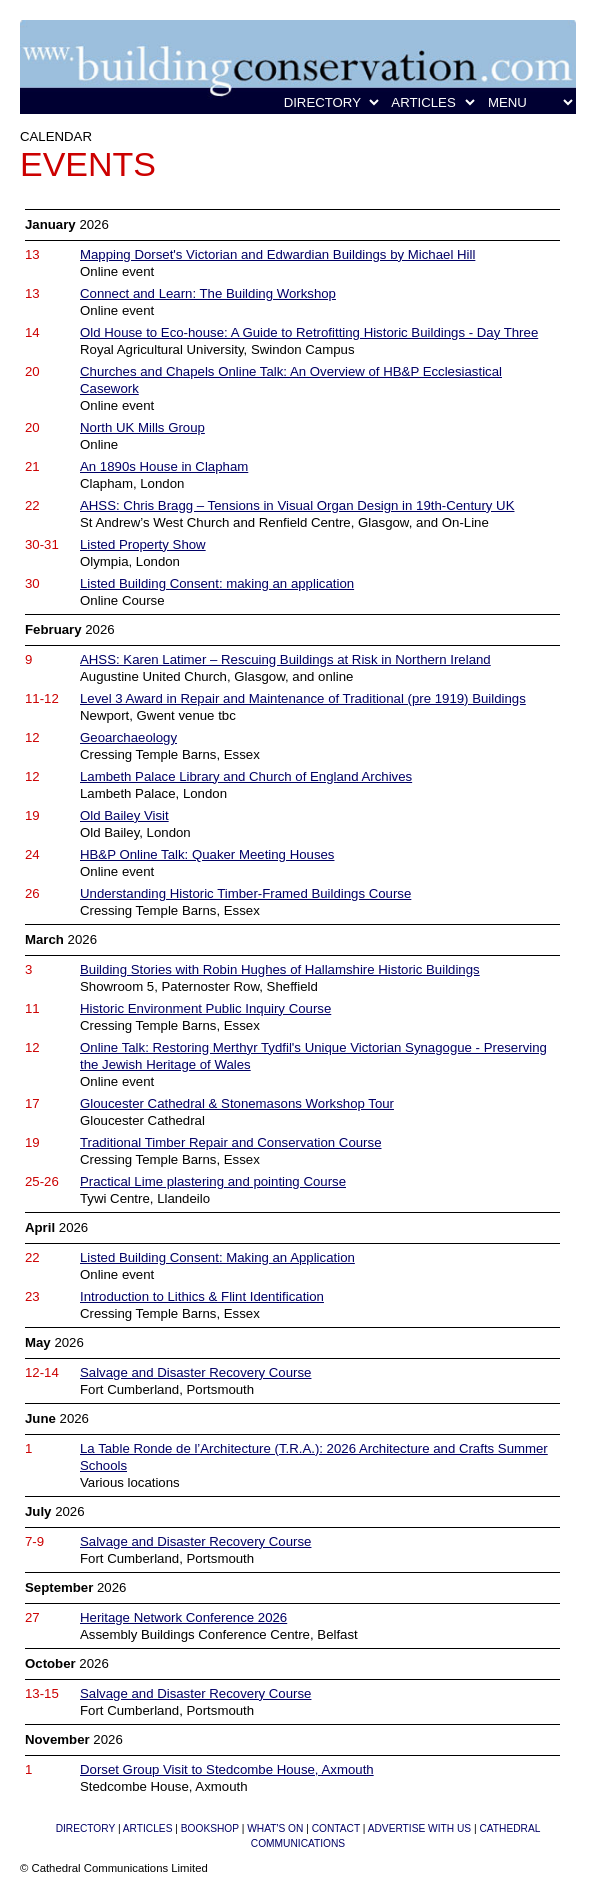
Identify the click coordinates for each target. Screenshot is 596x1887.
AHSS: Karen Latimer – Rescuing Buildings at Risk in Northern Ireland (285, 659)
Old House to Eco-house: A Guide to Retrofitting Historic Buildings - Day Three (309, 332)
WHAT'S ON (275, 1828)
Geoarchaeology (128, 737)
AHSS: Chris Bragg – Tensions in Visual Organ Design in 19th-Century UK (297, 505)
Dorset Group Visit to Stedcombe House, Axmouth (227, 1769)
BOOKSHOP (210, 1828)
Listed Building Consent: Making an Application (217, 1257)
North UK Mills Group (142, 427)
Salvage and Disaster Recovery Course (195, 1372)
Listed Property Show (143, 544)
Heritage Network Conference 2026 (183, 1617)
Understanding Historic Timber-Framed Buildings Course (245, 893)
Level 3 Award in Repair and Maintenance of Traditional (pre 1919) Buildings (303, 698)
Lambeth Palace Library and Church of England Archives (246, 776)
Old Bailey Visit (124, 815)
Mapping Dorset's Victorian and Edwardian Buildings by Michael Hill (277, 254)
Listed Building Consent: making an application (217, 583)
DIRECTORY (85, 1828)
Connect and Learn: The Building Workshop (208, 293)
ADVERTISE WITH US (419, 1828)
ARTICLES (148, 1828)
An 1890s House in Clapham (164, 466)
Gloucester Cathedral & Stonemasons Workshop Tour (237, 1103)
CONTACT (336, 1828)
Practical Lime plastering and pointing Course (213, 1181)
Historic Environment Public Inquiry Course (205, 1008)
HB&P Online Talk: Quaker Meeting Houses (207, 854)
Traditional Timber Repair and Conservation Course (230, 1142)
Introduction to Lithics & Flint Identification (202, 1296)
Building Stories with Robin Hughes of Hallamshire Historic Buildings (280, 969)
